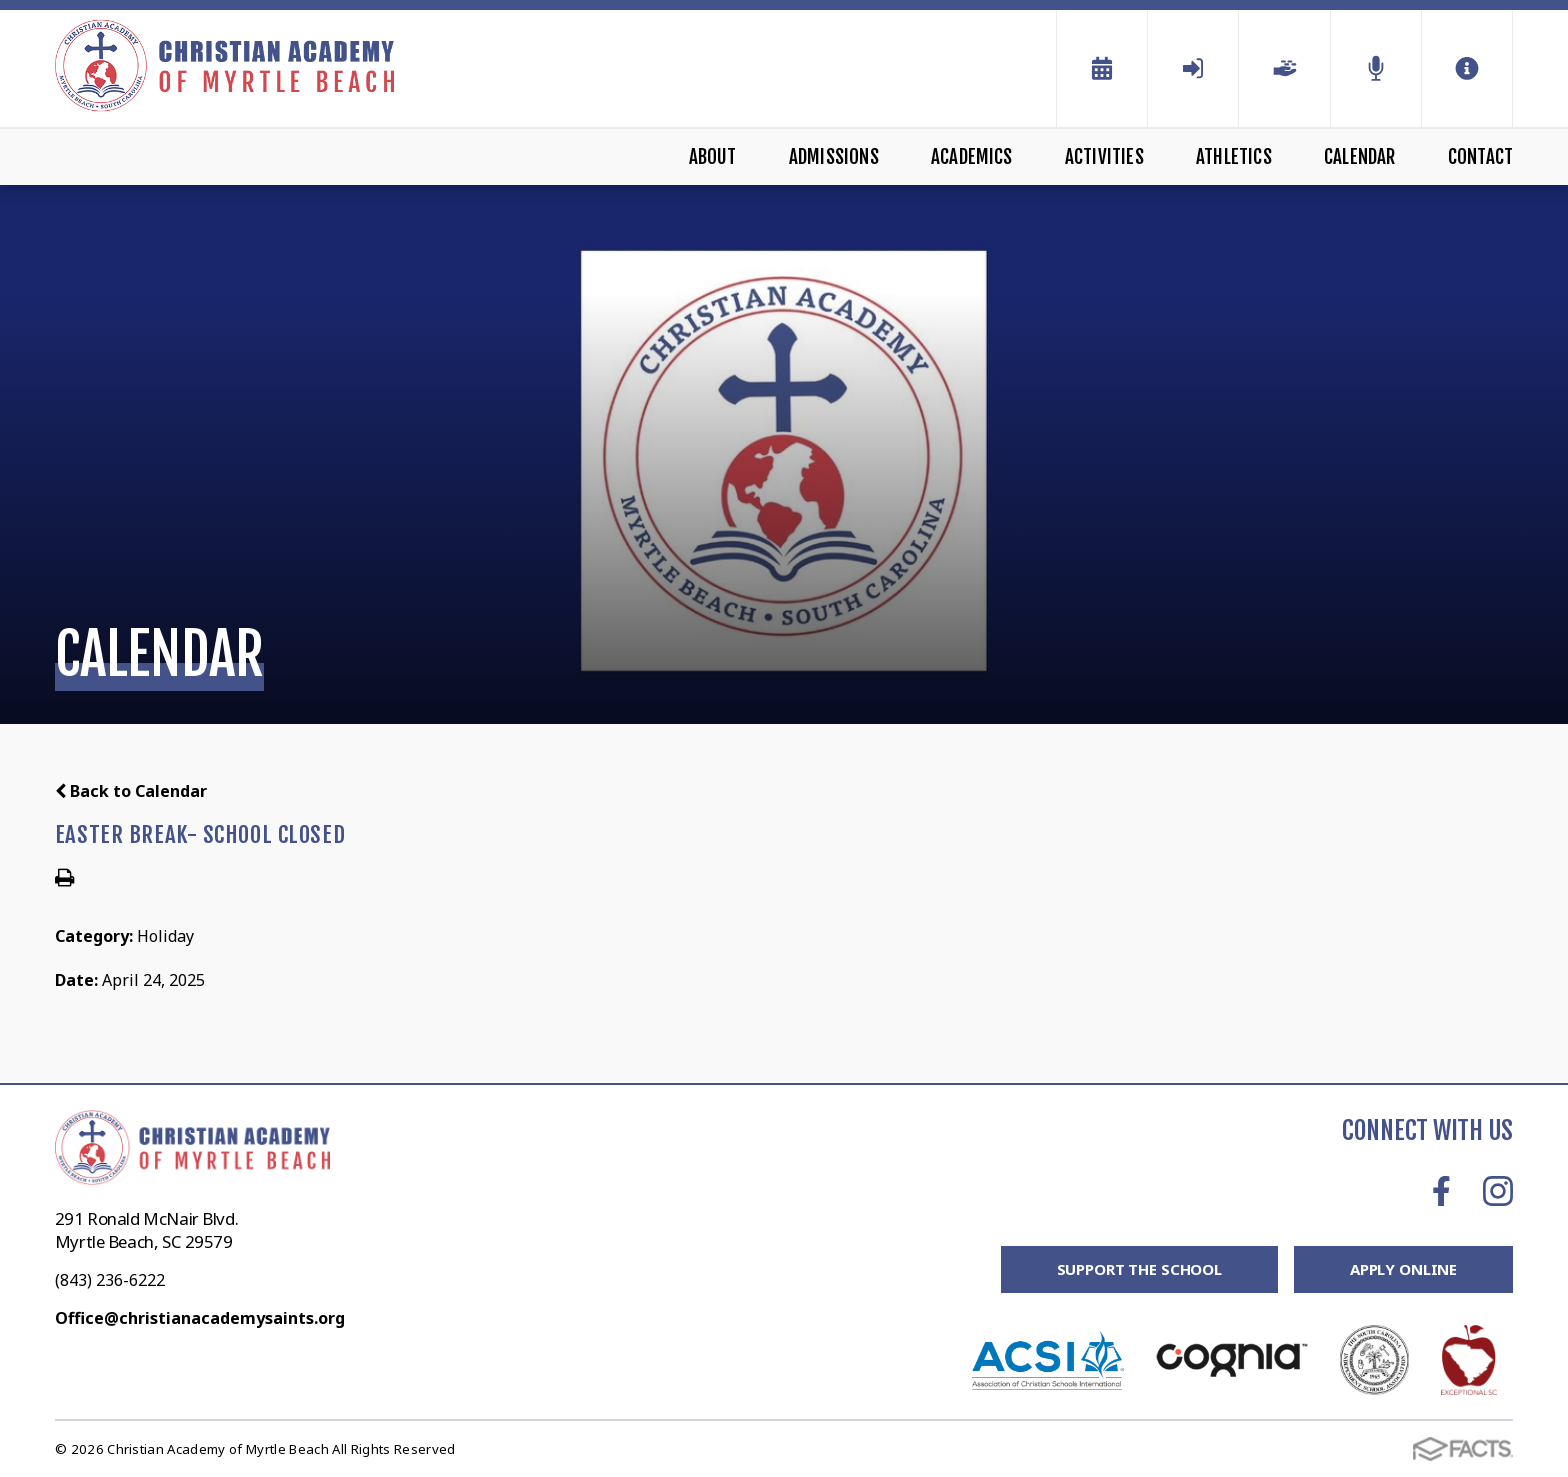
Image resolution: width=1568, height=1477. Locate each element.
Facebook (1441, 1191)
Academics (972, 157)
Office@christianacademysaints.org (200, 1318)
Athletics (1234, 157)
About (713, 157)
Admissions (834, 157)
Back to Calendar (131, 791)
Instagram (1498, 1191)
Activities (1104, 157)
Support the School (1139, 1269)
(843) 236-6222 (110, 1280)
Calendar (1360, 157)
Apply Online (1403, 1269)
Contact (1480, 157)
